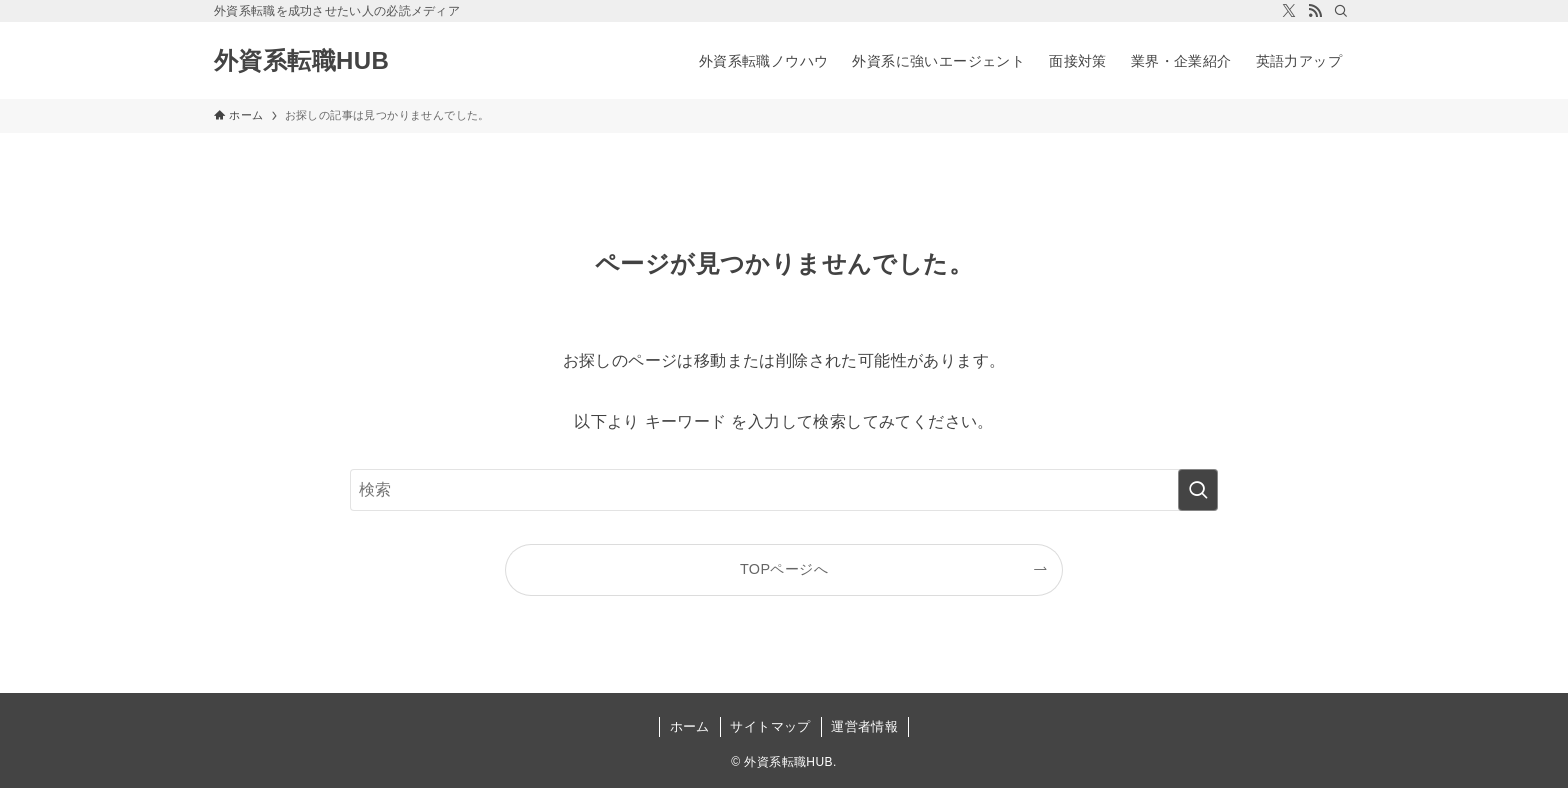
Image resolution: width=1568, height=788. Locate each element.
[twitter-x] (1289, 11)
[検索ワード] (784, 490)
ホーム (690, 726)
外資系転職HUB (301, 61)
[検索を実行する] (1198, 490)
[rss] (1315, 11)
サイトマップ (770, 726)
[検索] (1341, 11)
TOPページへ (784, 569)
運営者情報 (864, 726)
